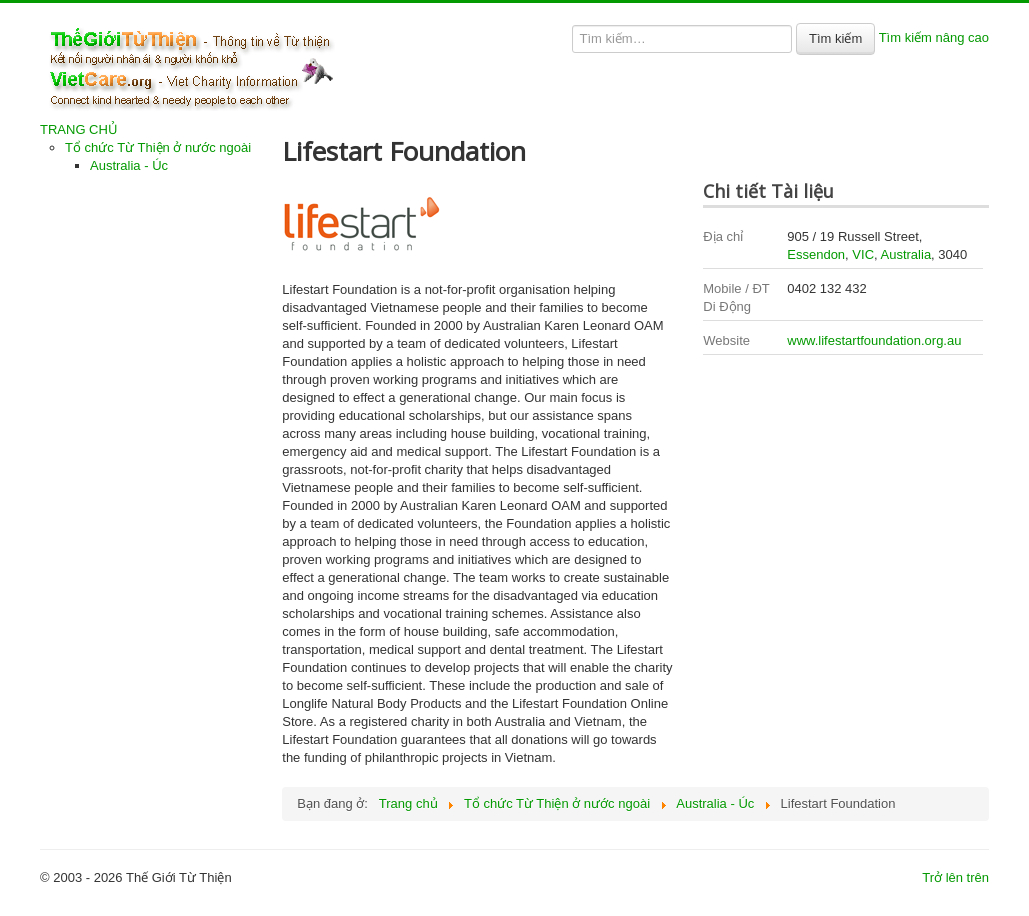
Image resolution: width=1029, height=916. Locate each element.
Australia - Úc (129, 165)
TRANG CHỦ (79, 129)
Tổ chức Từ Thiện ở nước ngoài (158, 147)
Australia (906, 254)
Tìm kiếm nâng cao (934, 37)
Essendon (816, 254)
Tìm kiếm (835, 38)
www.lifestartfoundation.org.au (874, 340)
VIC (863, 254)
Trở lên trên (955, 877)
